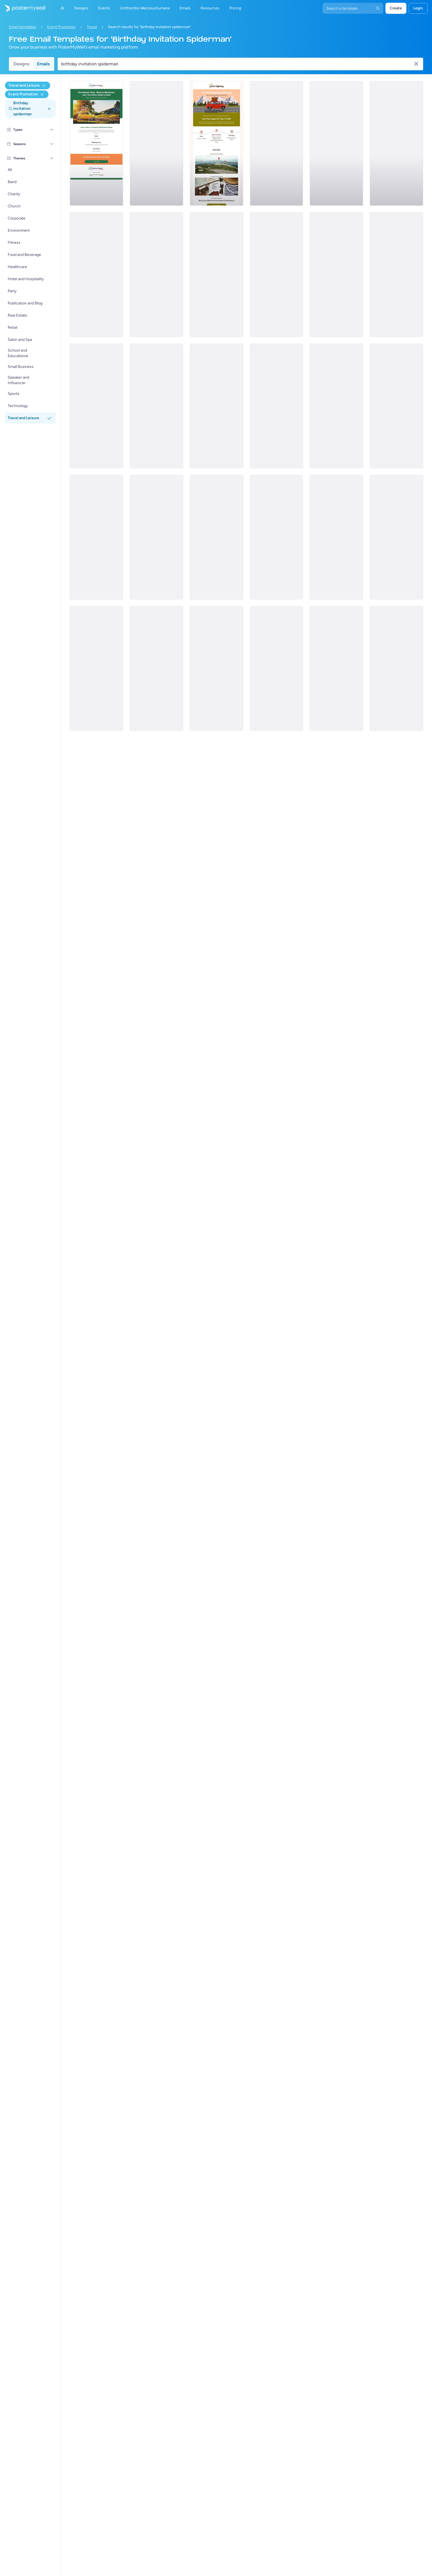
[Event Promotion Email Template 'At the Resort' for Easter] (156, 537)
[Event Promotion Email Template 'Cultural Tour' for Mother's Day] (396, 274)
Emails (43, 63)
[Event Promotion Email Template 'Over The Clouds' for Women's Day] (156, 143)
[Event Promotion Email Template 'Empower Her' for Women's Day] (96, 274)
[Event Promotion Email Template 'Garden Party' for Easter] (96, 668)
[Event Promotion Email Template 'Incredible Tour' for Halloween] (276, 668)
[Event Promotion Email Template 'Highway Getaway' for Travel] (216, 143)
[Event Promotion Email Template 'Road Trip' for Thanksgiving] (216, 668)
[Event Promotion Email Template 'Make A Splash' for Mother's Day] (396, 537)
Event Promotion (61, 27)
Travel (92, 27)
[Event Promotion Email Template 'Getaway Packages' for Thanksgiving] (156, 668)
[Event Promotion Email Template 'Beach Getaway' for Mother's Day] (96, 406)
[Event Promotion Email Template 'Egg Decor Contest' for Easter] (336, 537)
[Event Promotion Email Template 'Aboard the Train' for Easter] (276, 537)
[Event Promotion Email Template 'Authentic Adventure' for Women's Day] (276, 274)
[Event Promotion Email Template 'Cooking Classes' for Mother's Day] (336, 406)
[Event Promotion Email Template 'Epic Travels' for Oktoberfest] (336, 143)
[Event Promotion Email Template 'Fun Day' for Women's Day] (156, 274)
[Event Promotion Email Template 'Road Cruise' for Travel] (96, 143)
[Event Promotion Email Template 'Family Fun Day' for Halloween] (336, 668)
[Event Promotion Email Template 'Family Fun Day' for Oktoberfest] (156, 406)
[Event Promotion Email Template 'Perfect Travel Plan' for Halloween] (396, 668)
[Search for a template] (237, 64)
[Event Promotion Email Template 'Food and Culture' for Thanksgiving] (216, 537)
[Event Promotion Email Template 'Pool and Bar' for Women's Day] (216, 274)
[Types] (52, 129)
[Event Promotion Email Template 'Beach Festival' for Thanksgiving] (396, 143)
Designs (21, 63)
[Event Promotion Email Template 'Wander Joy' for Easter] (276, 143)
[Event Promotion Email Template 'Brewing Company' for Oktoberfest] (276, 406)
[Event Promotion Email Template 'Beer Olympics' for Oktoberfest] (96, 537)
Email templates (22, 27)
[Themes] (52, 158)
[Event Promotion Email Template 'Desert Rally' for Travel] (336, 274)
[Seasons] (52, 144)
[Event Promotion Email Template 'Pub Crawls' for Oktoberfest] (396, 406)
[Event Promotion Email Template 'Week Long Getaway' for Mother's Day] (216, 406)
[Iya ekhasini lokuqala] (22, 8)
